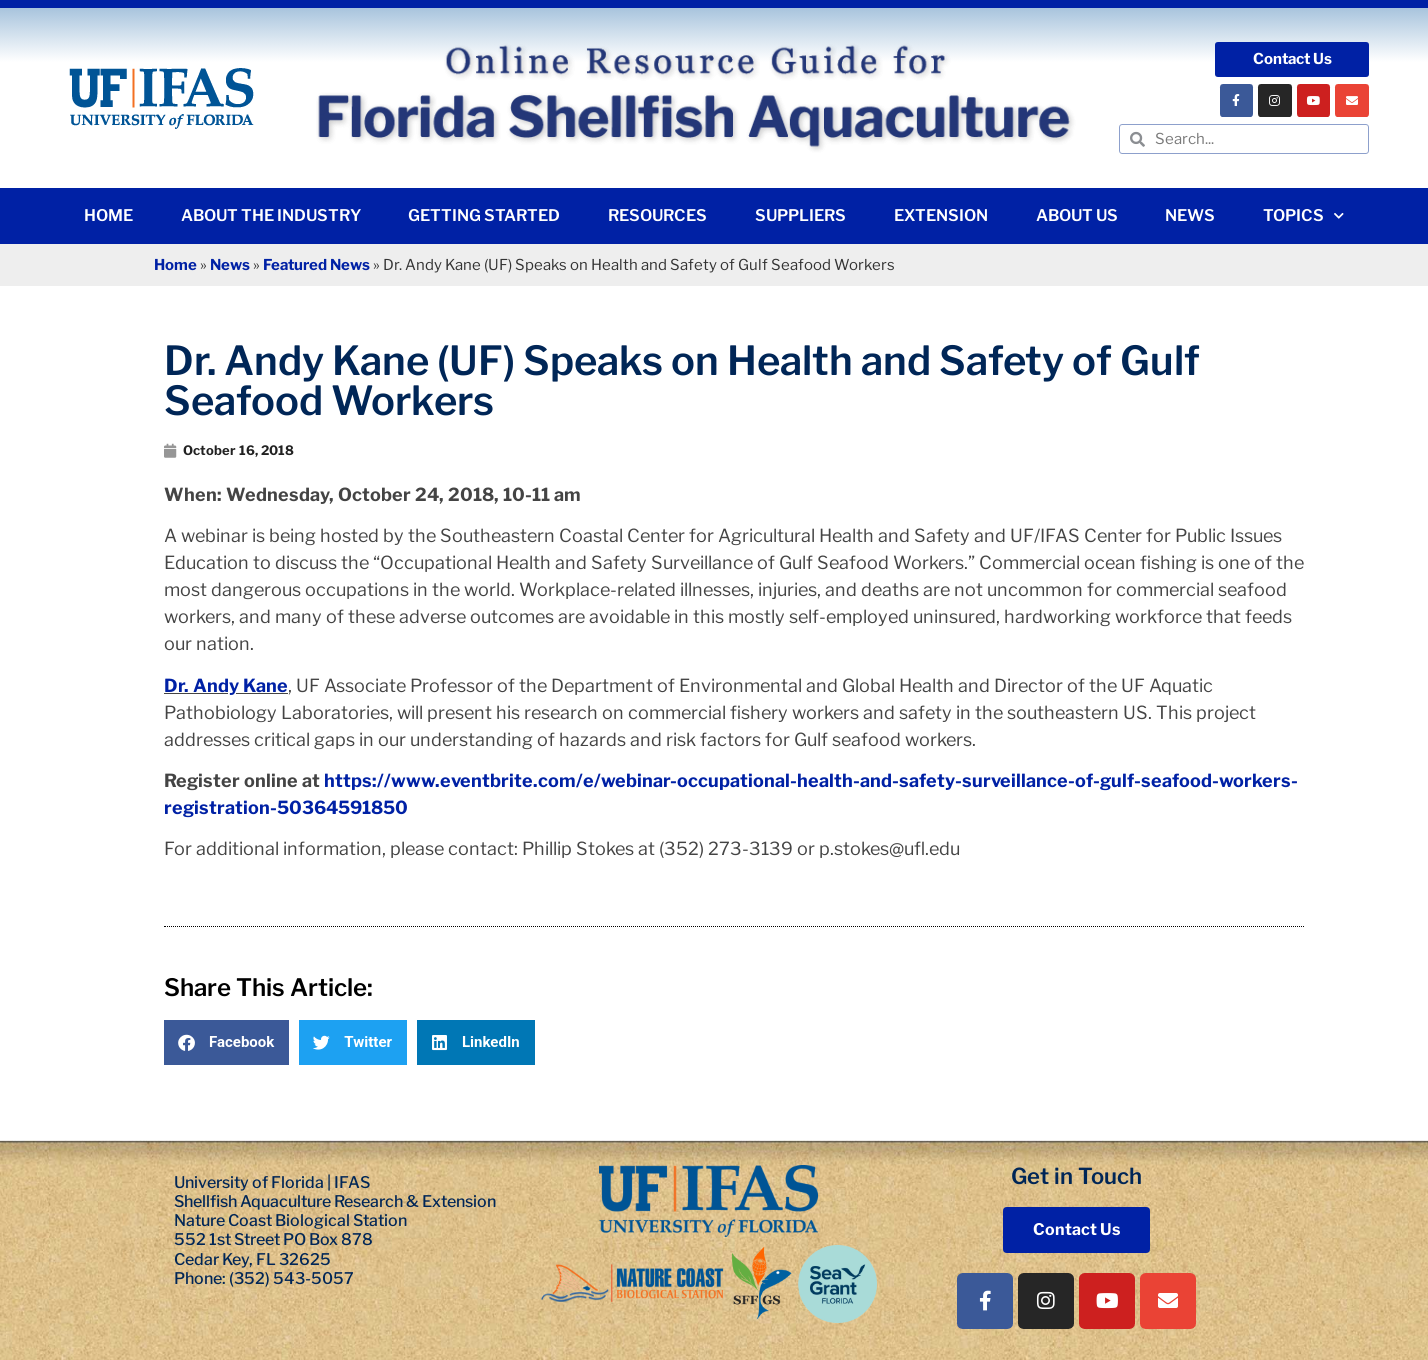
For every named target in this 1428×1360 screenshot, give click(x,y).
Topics (1303, 215)
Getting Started (484, 215)
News (1190, 215)
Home (108, 215)
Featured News (316, 265)
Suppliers (800, 215)
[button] (226, 1042)
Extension (941, 215)
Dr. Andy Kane (226, 685)
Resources (657, 215)
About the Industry (271, 215)
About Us (1077, 215)
